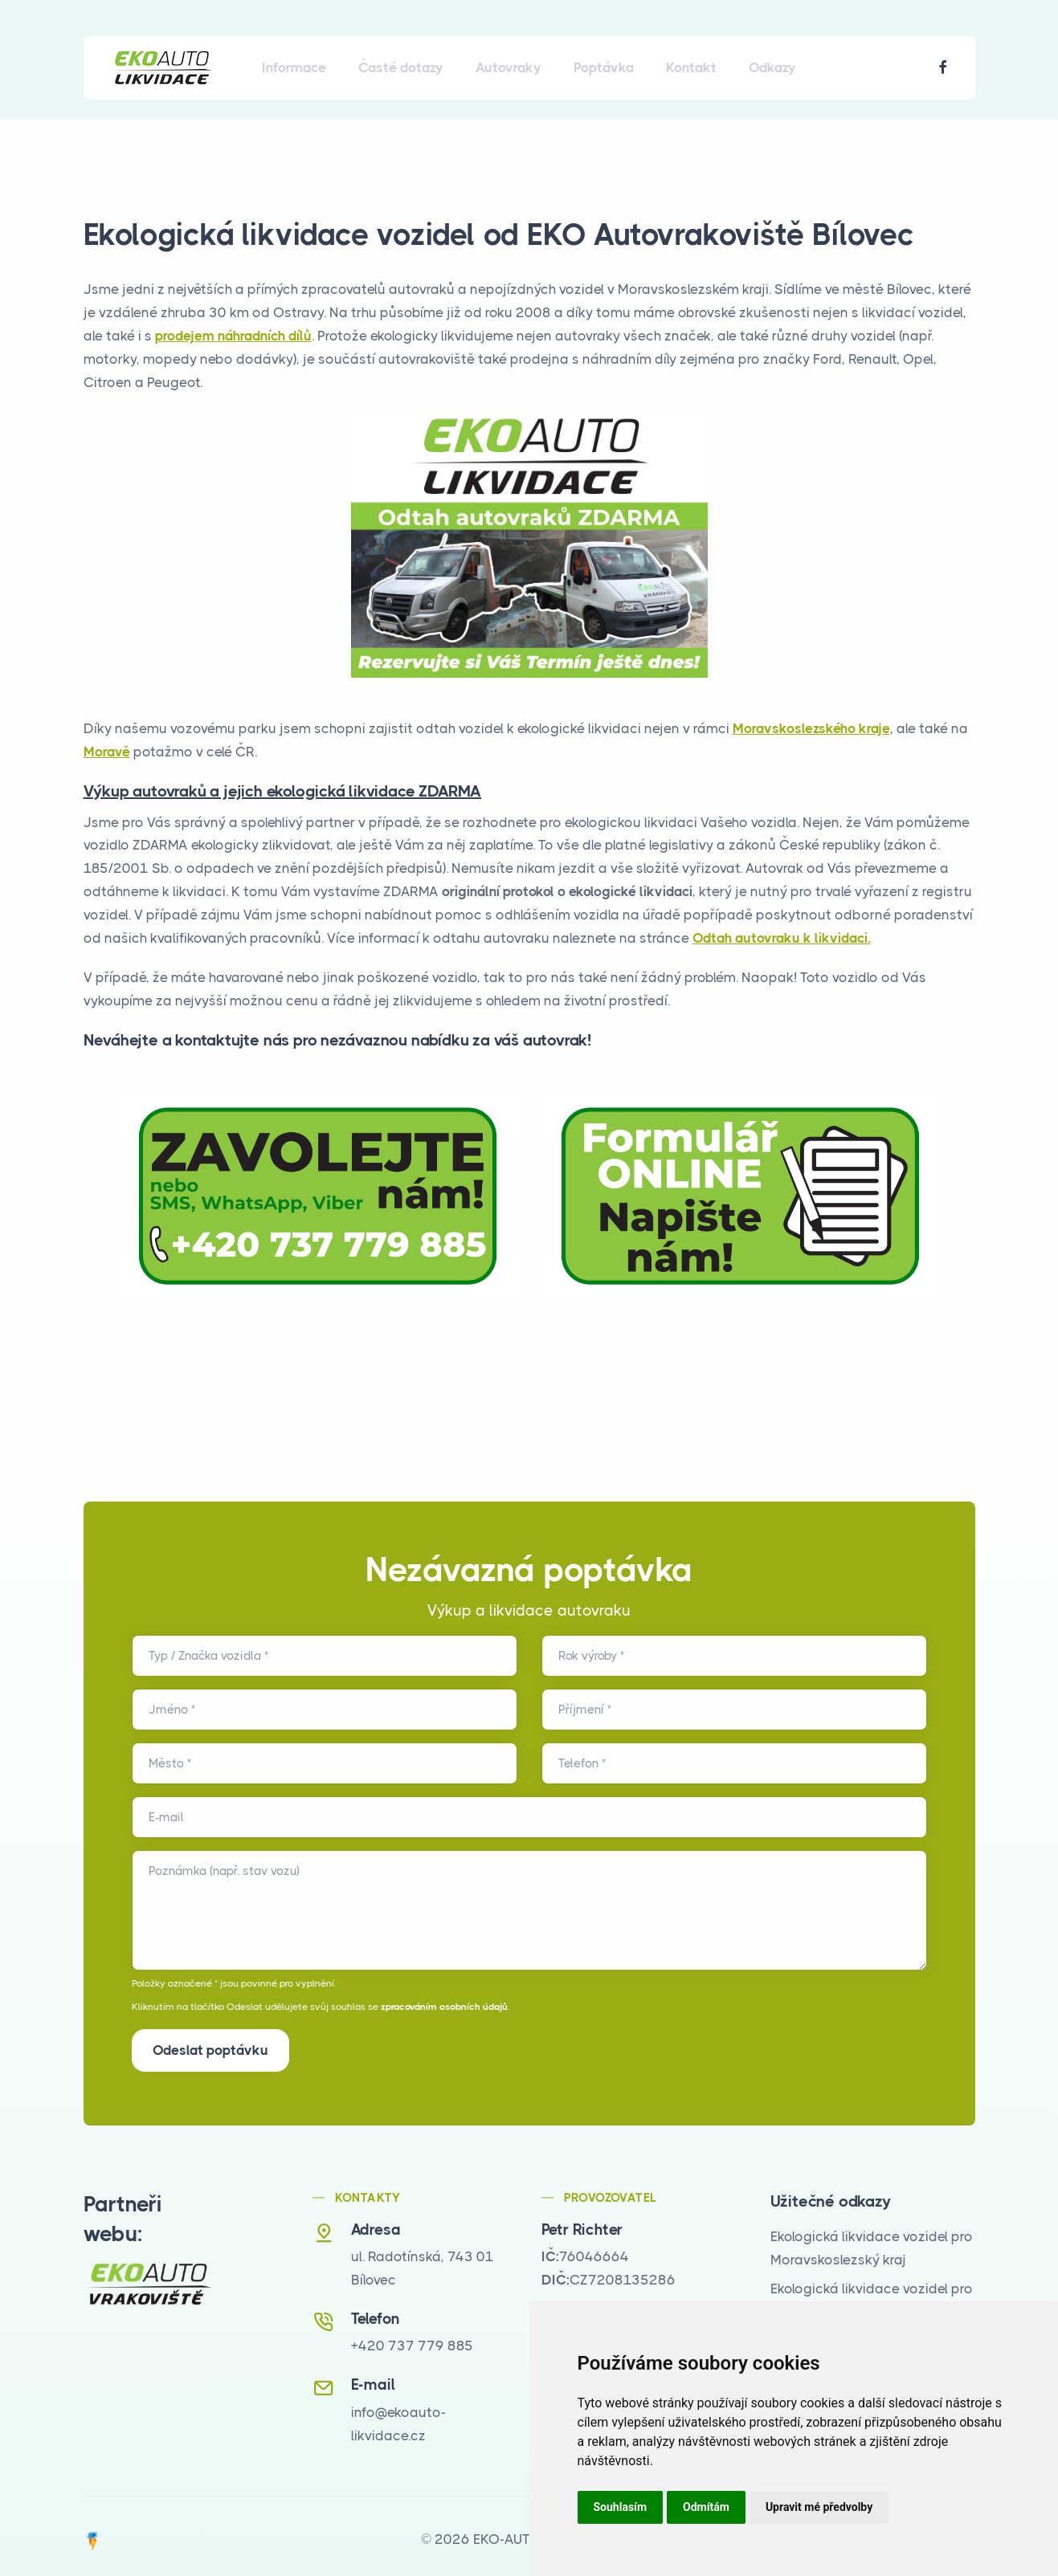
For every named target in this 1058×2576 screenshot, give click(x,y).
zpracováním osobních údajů (444, 2006)
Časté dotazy (400, 67)
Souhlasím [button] (620, 2507)
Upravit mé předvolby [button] (819, 2507)
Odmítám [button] (706, 2507)
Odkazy (772, 67)
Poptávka (604, 67)
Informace (294, 67)
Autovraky (508, 67)
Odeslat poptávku (210, 2050)
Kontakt (691, 67)
